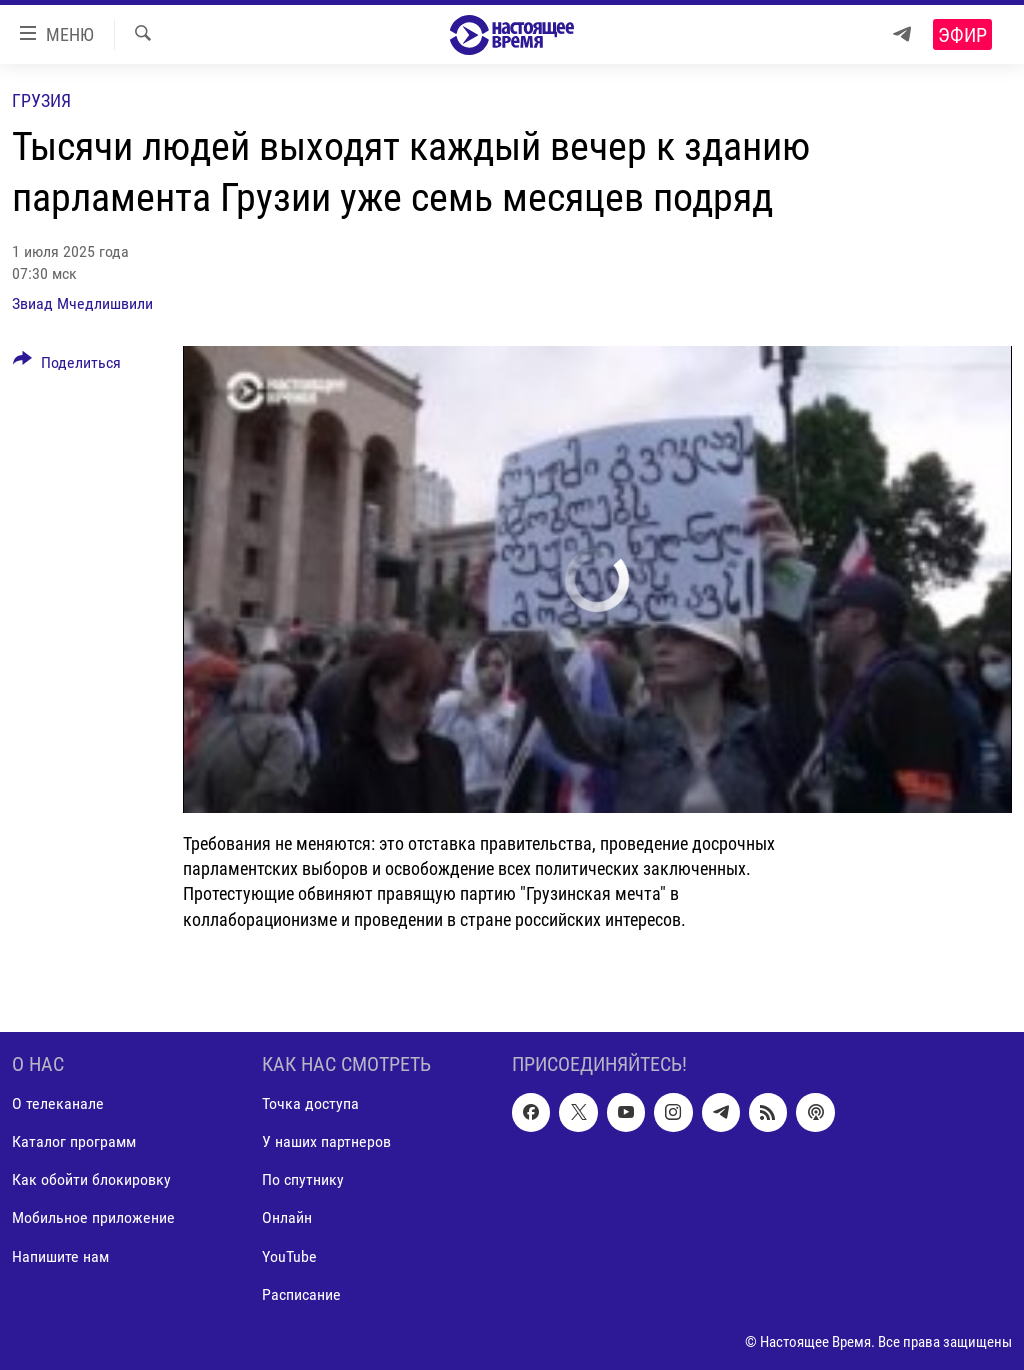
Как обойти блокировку (91, 1179)
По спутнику (303, 1179)
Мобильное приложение (93, 1217)
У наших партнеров (326, 1141)
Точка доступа (310, 1103)
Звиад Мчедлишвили (82, 303)
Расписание (301, 1293)
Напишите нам (60, 1255)
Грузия (41, 100)
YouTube (289, 1255)
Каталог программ (74, 1141)
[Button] (67, 366)
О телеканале (58, 1103)
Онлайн (287, 1217)
